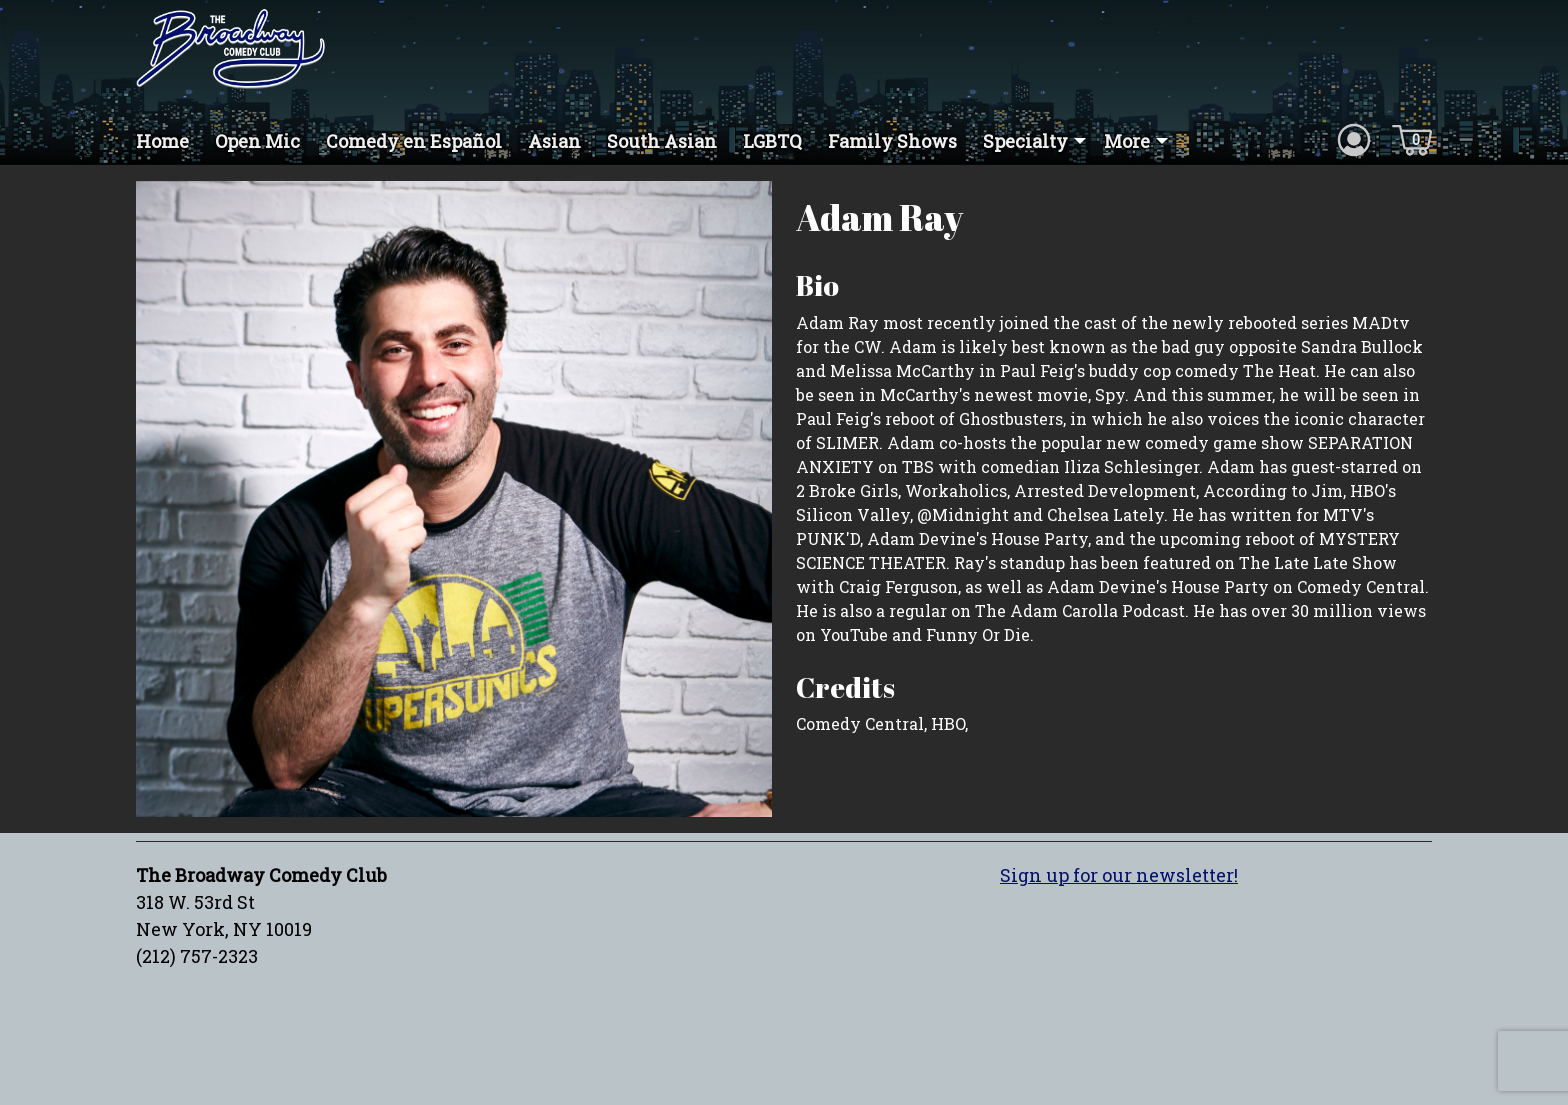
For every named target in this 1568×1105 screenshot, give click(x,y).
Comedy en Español (414, 141)
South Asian (662, 141)
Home (162, 141)
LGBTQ (772, 141)
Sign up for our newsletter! (1119, 875)
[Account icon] (1354, 139)
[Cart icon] (1412, 139)
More (1127, 141)
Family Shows (892, 141)
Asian (554, 141)
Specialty (1025, 141)
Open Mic (257, 141)
